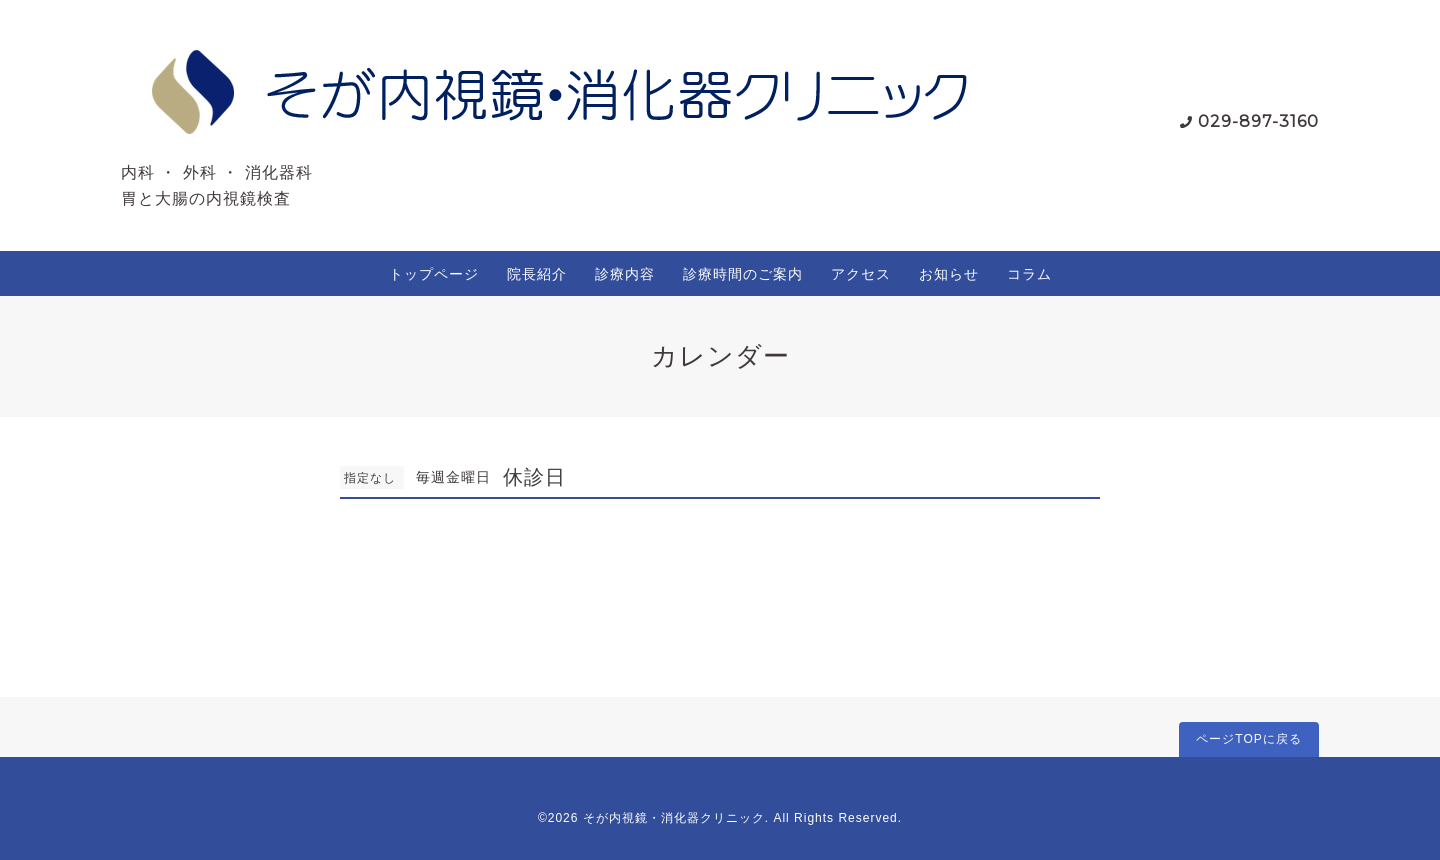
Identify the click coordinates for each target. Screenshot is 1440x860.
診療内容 (625, 274)
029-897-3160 (1258, 121)
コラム (1029, 274)
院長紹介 (537, 274)
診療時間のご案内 (743, 274)
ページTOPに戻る (1248, 739)
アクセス (861, 274)
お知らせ (949, 274)
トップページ (434, 274)
